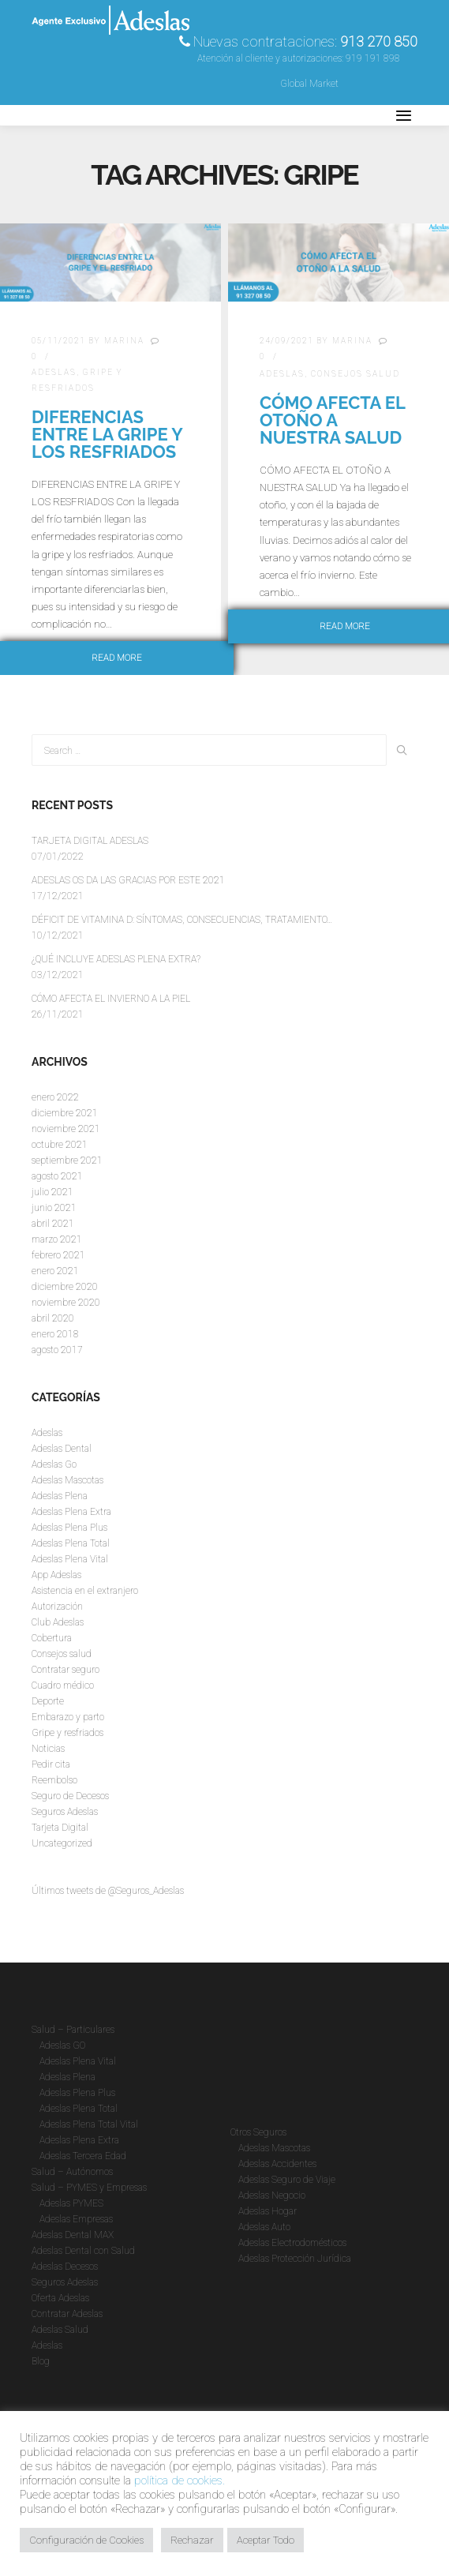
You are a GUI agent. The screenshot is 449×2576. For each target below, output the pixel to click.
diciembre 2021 (65, 1113)
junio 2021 (54, 1207)
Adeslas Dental (62, 1448)
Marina (124, 340)
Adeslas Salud (60, 2329)
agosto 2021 (57, 1176)
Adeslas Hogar (267, 2211)
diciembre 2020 (65, 1286)
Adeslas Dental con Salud (83, 2250)
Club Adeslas (58, 1622)
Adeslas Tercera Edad (82, 2156)
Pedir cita (51, 1764)
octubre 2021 (60, 1144)
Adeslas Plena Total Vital (88, 2124)
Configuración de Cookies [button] (86, 2540)
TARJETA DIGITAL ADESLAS (90, 840)
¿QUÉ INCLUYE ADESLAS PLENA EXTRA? (116, 959)
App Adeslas (56, 1574)
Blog (41, 2361)
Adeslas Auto (264, 2227)
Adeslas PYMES (71, 2203)
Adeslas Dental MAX (73, 2234)
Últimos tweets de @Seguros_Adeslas (108, 1890)
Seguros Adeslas (65, 1811)
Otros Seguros (258, 2132)
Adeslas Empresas (76, 2219)
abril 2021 (53, 1223)
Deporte (48, 1701)
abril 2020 (53, 1318)
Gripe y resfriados (67, 1732)
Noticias (48, 1748)
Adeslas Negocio (271, 2195)
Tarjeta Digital (60, 1827)
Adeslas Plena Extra (71, 1511)
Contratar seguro (65, 1669)
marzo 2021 (57, 1239)
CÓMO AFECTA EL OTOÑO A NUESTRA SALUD (332, 420)
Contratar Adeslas (67, 2313)
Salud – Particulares (73, 2029)
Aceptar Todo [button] (265, 2540)
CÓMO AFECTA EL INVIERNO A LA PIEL (111, 998)
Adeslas (54, 372)
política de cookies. (179, 2480)
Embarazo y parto (68, 1717)
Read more (117, 658)
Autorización (57, 1606)
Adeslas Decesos (65, 2266)
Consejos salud (355, 373)
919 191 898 (373, 58)
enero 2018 (55, 1334)
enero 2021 (55, 1271)
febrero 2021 (58, 1255)
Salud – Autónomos (72, 2171)
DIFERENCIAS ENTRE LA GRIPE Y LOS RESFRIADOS (107, 434)
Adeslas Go (54, 1464)
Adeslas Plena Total (71, 1543)
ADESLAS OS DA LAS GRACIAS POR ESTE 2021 (128, 880)
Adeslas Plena (60, 1496)
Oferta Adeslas (60, 2298)
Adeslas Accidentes (277, 2163)
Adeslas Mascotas (67, 1480)
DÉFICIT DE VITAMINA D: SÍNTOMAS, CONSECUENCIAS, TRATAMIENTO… (182, 919)
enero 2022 (55, 1097)
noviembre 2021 (66, 1128)
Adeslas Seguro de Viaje (286, 2179)
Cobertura (52, 1638)
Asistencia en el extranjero (85, 1590)
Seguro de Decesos (70, 1796)
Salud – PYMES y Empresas (89, 2187)
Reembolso (54, 1780)
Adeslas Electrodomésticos (292, 2242)
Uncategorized (62, 1843)
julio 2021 (52, 1192)
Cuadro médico (63, 1685)
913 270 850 (378, 41)
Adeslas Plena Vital (70, 1559)
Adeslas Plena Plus (69, 1527)
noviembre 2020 (66, 1302)
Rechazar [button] (192, 2540)
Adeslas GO (62, 2045)
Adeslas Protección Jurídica (294, 2258)
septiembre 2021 (67, 1160)
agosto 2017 (57, 1349)
